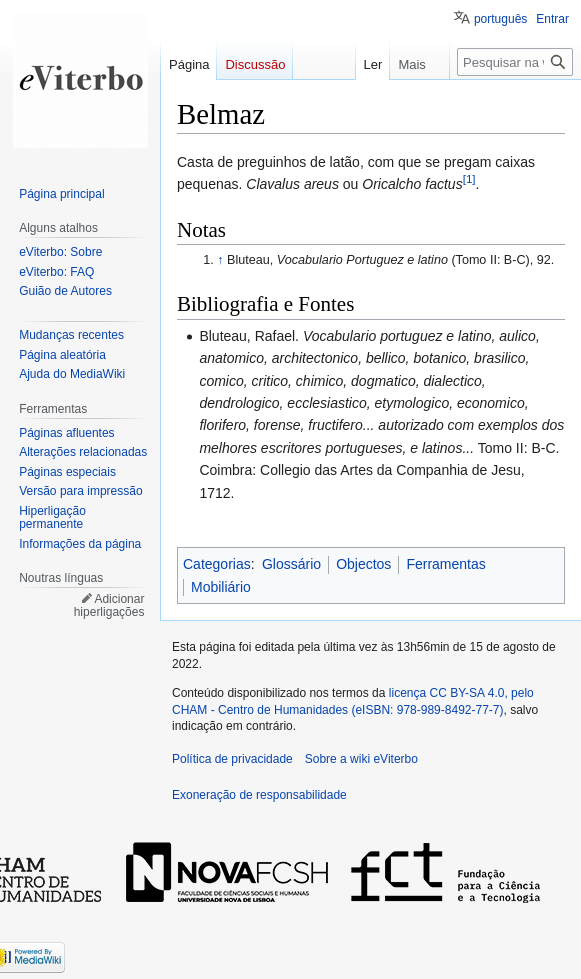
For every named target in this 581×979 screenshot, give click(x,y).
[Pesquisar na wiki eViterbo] (515, 62)
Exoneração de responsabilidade (259, 795)
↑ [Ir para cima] (220, 260)
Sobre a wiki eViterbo (361, 759)
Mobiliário (221, 587)
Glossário (291, 564)
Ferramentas (445, 564)
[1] (469, 179)
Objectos (363, 564)
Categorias (217, 564)
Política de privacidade (232, 759)
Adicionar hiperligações (109, 606)
